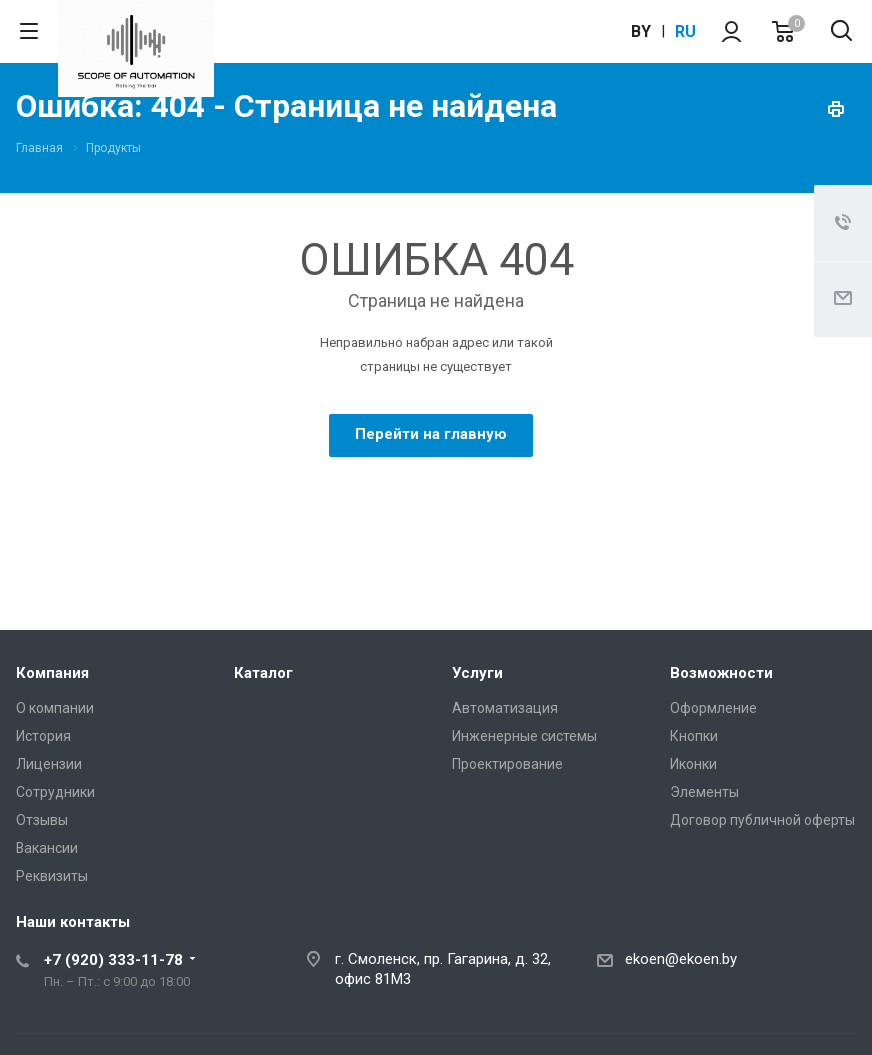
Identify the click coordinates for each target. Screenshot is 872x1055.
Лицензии (49, 764)
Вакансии (47, 848)
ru (685, 31)
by (641, 31)
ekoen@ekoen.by (681, 959)
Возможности (721, 673)
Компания (52, 673)
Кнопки (694, 736)
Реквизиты (52, 876)
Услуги (477, 673)
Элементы (704, 792)
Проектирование (507, 764)
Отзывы (42, 820)
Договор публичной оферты (762, 820)
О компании (55, 708)
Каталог (263, 673)
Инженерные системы (524, 736)
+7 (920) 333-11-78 (113, 960)
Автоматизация (505, 708)
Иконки (693, 764)
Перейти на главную (431, 434)
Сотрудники (55, 792)
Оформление (713, 708)
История (43, 736)
